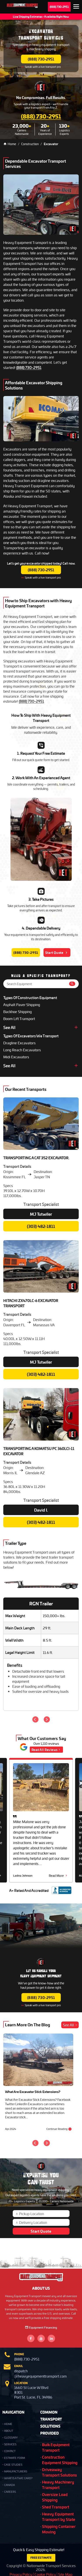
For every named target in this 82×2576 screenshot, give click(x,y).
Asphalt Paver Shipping (21, 1004)
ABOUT (8, 2431)
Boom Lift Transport (19, 1018)
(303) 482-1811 (41, 1226)
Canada (9, 2485)
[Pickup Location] (43, 2213)
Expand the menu (76, 7)
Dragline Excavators (19, 1042)
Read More (58, 1875)
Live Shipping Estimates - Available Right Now (41, 16)
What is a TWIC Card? (18, 2478)
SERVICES (10, 2444)
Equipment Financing (41, 2327)
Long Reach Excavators (22, 1049)
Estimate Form (14, 2458)
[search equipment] (37, 983)
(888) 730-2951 (59, 7)
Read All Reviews (46, 1749)
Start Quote (57, 952)
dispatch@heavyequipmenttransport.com (40, 2373)
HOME (8, 2424)
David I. (41, 1510)
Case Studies (13, 2464)
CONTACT (10, 2451)
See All (70, 2024)
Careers (10, 2492)
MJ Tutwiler (41, 1214)
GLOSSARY (11, 2437)
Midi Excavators (16, 1056)
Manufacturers (15, 2471)
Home (9, 144)
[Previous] (35, 1719)
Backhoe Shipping (17, 1011)
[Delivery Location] (43, 2222)
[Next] (47, 1719)
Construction (30, 144)
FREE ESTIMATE (41, 2558)
